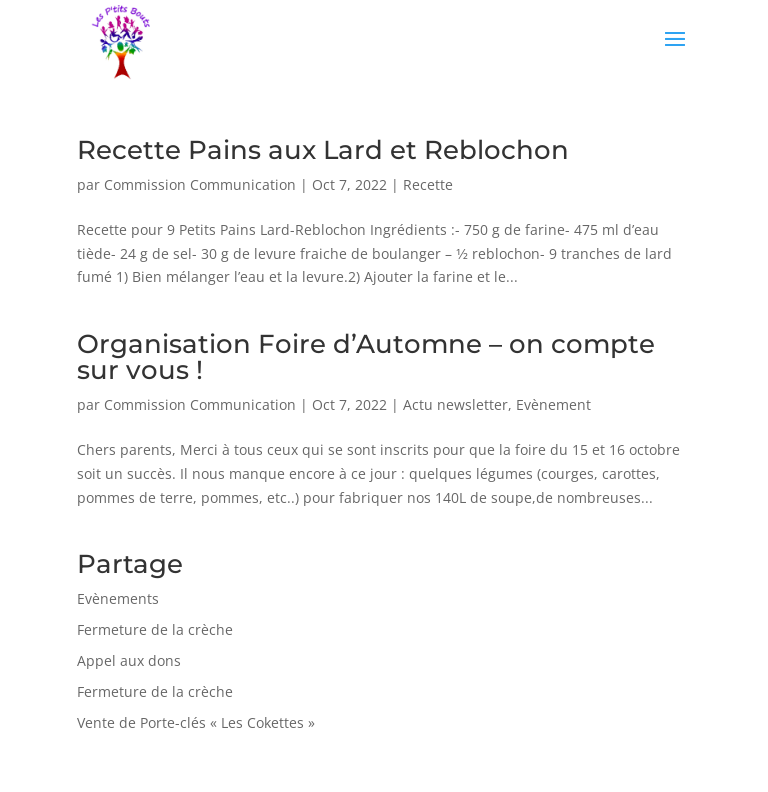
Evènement (553, 404)
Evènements (118, 598)
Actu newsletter (455, 404)
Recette (428, 184)
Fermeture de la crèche (155, 629)
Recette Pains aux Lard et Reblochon (323, 150)
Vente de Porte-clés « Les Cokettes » (196, 722)
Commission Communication (200, 184)
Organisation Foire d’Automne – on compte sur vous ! (366, 357)
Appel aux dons (129, 660)
